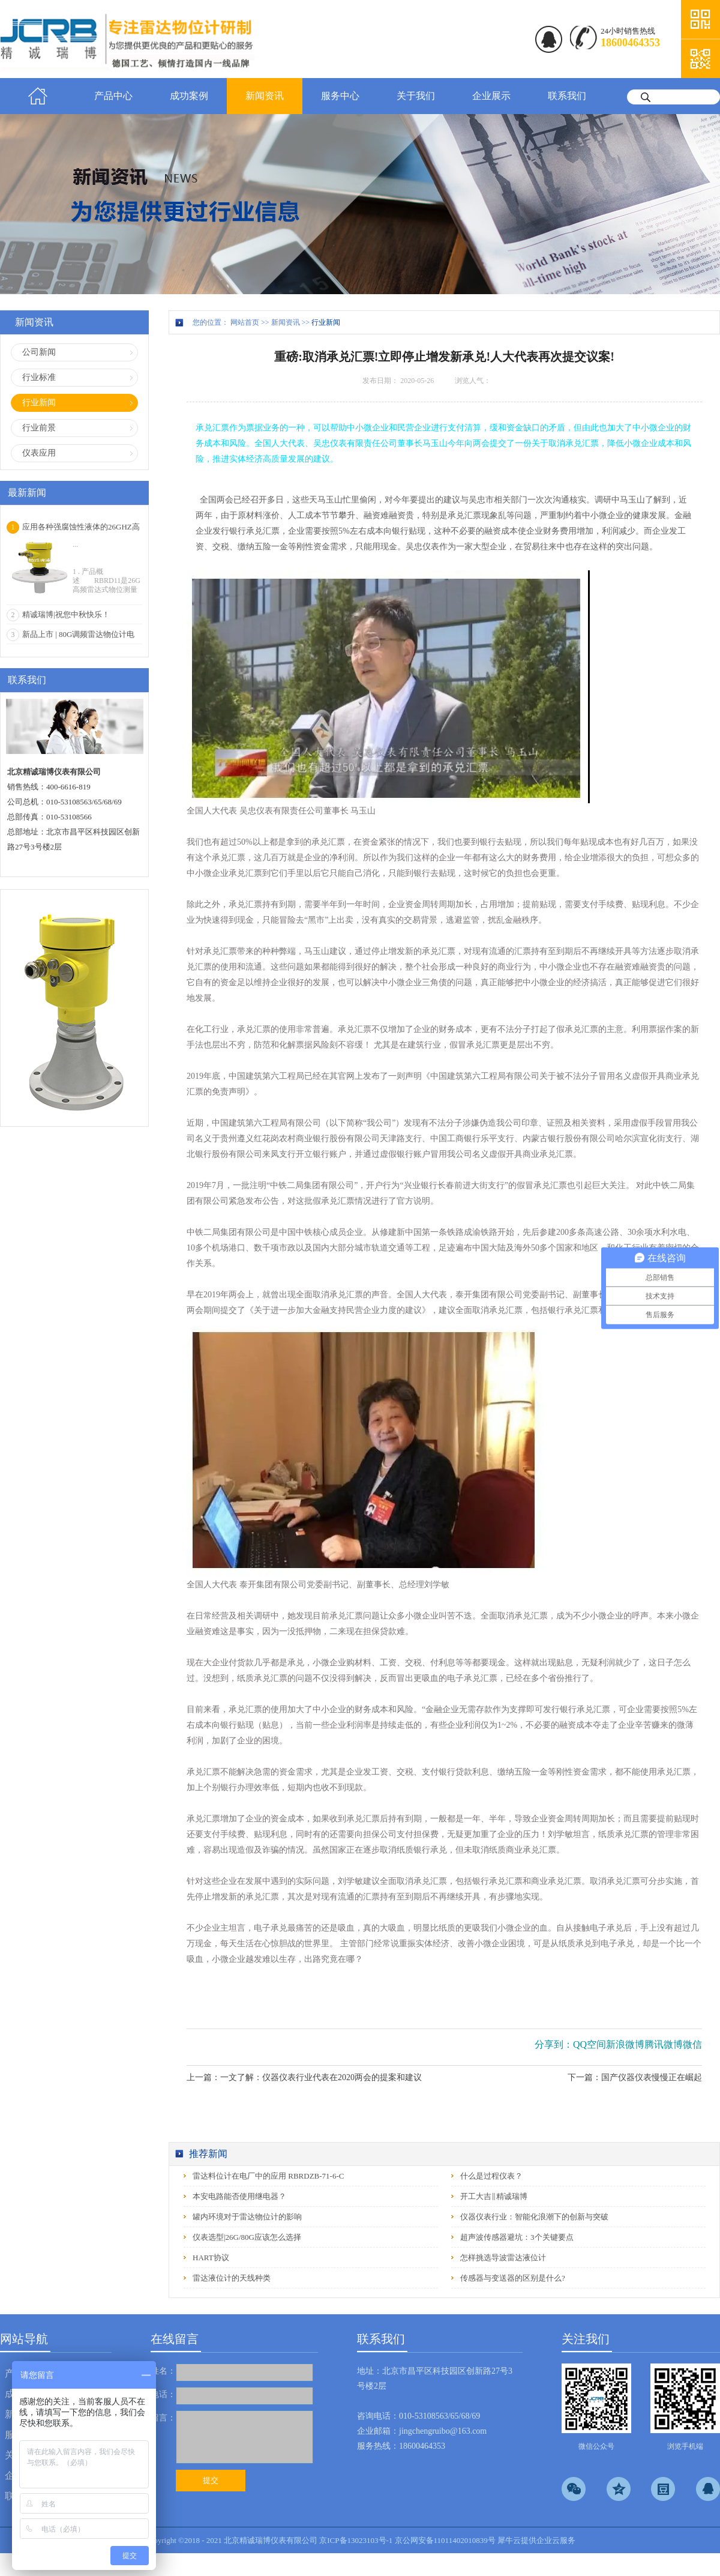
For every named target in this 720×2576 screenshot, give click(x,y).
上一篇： (304, 2077)
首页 (38, 96)
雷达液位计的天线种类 (232, 2277)
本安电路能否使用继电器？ (239, 2196)
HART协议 (211, 2257)
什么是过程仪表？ (491, 2175)
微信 (692, 2044)
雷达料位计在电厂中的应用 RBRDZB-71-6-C (268, 2175)
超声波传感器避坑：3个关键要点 (517, 2237)
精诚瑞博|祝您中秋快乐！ (66, 614)
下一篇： (635, 2077)
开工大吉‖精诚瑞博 (493, 2196)
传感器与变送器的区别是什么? (512, 2277)
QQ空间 (589, 2044)
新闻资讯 (285, 322)
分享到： (554, 2044)
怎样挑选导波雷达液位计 (503, 2257)
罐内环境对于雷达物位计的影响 (247, 2216)
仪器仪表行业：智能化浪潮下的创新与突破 (534, 2216)
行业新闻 (325, 322)
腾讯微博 (663, 2044)
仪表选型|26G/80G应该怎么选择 (247, 2237)
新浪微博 (625, 2044)
